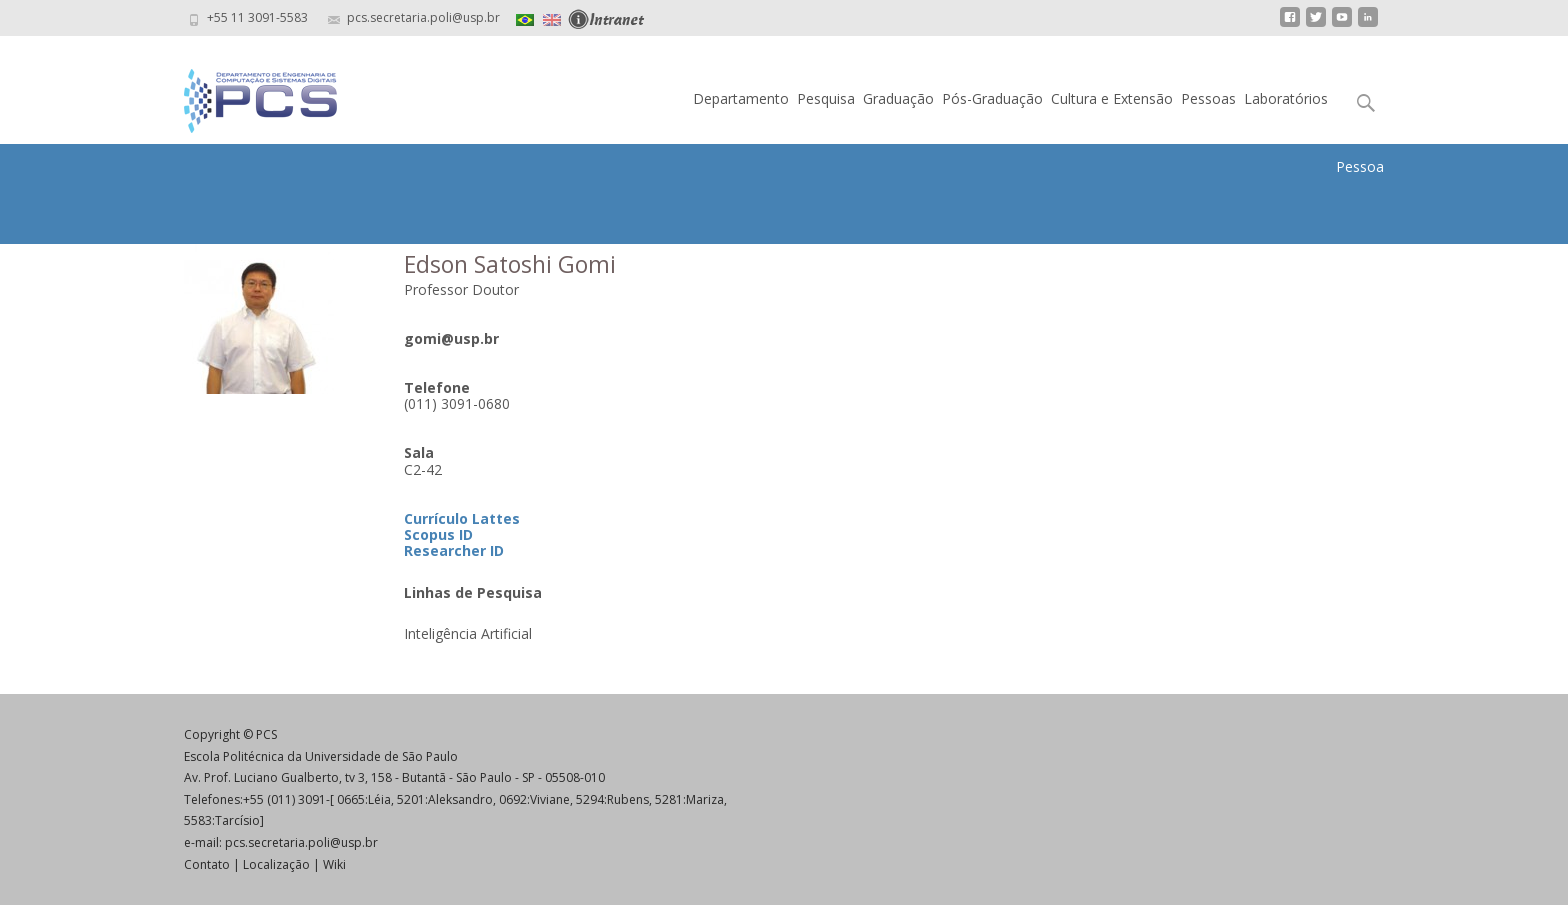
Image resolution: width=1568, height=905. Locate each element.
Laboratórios (1286, 98)
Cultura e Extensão (1112, 98)
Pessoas (1208, 98)
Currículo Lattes (462, 518)
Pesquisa (826, 98)
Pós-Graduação (992, 98)
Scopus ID (438, 534)
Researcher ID (454, 550)
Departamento (741, 98)
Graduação (898, 98)
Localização (276, 864)
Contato (207, 864)
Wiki (334, 864)
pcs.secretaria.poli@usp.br (301, 842)
